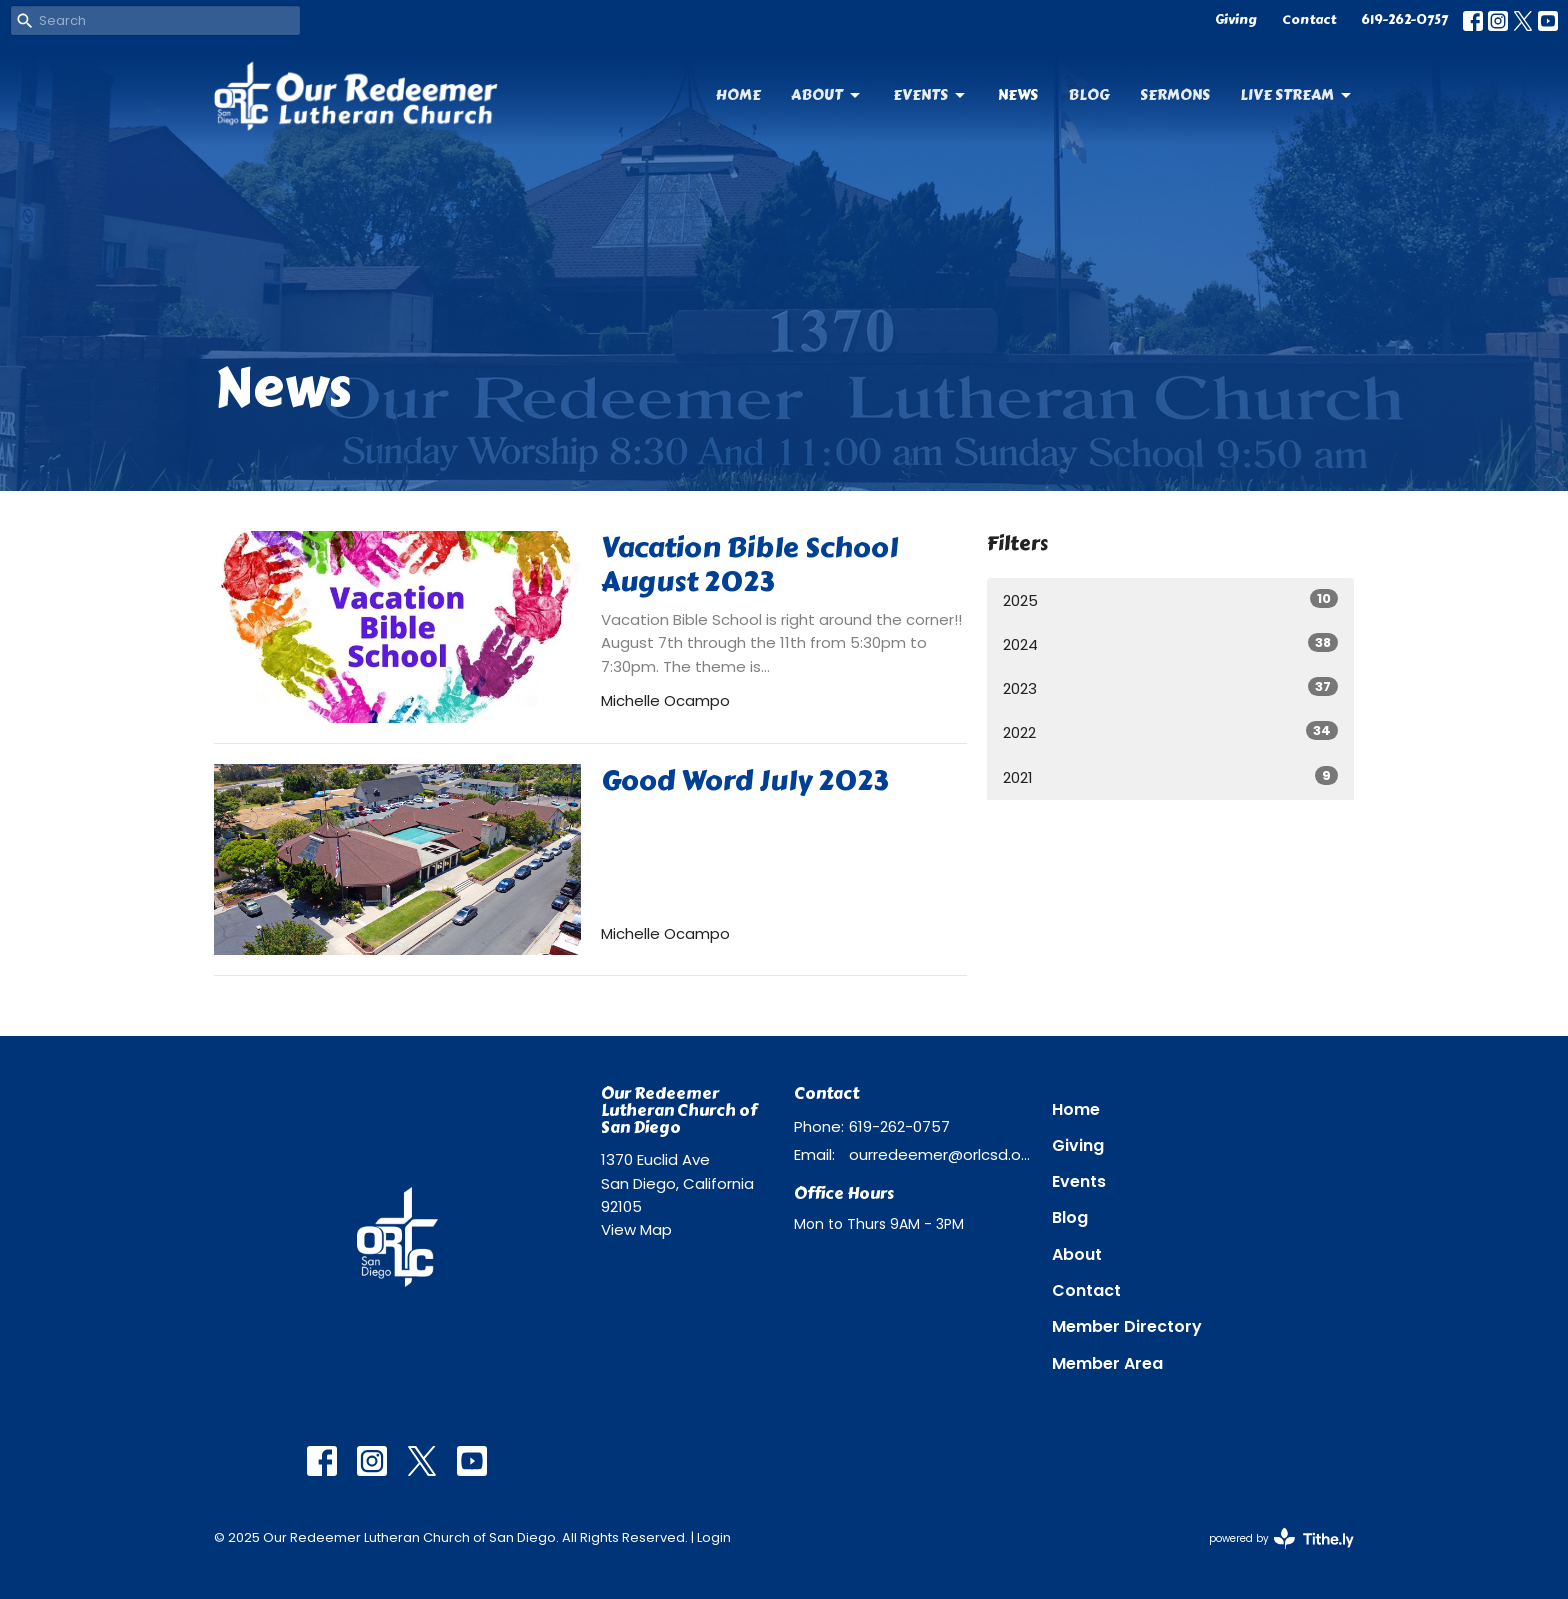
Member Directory (1127, 1326)
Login (714, 1537)
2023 (1170, 688)
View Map (636, 1229)
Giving (1236, 20)
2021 (1170, 777)
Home (738, 95)
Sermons (1175, 95)
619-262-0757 (1404, 20)
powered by (1281, 1538)
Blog (1089, 95)
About (827, 95)
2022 (1170, 732)
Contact (1309, 20)
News (1018, 95)
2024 (1170, 644)
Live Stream (1297, 95)
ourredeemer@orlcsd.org (940, 1154)
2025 (1170, 600)
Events (930, 95)
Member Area (1107, 1363)
